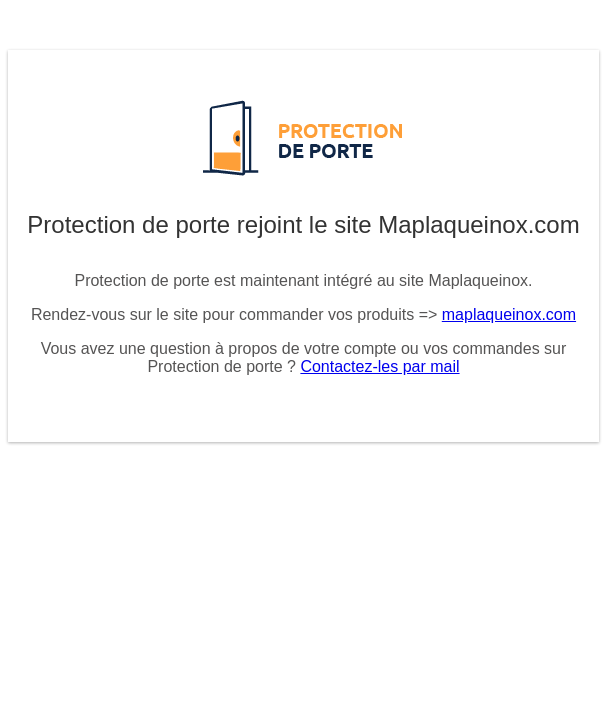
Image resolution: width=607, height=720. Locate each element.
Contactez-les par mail (379, 366)
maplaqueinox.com (509, 314)
